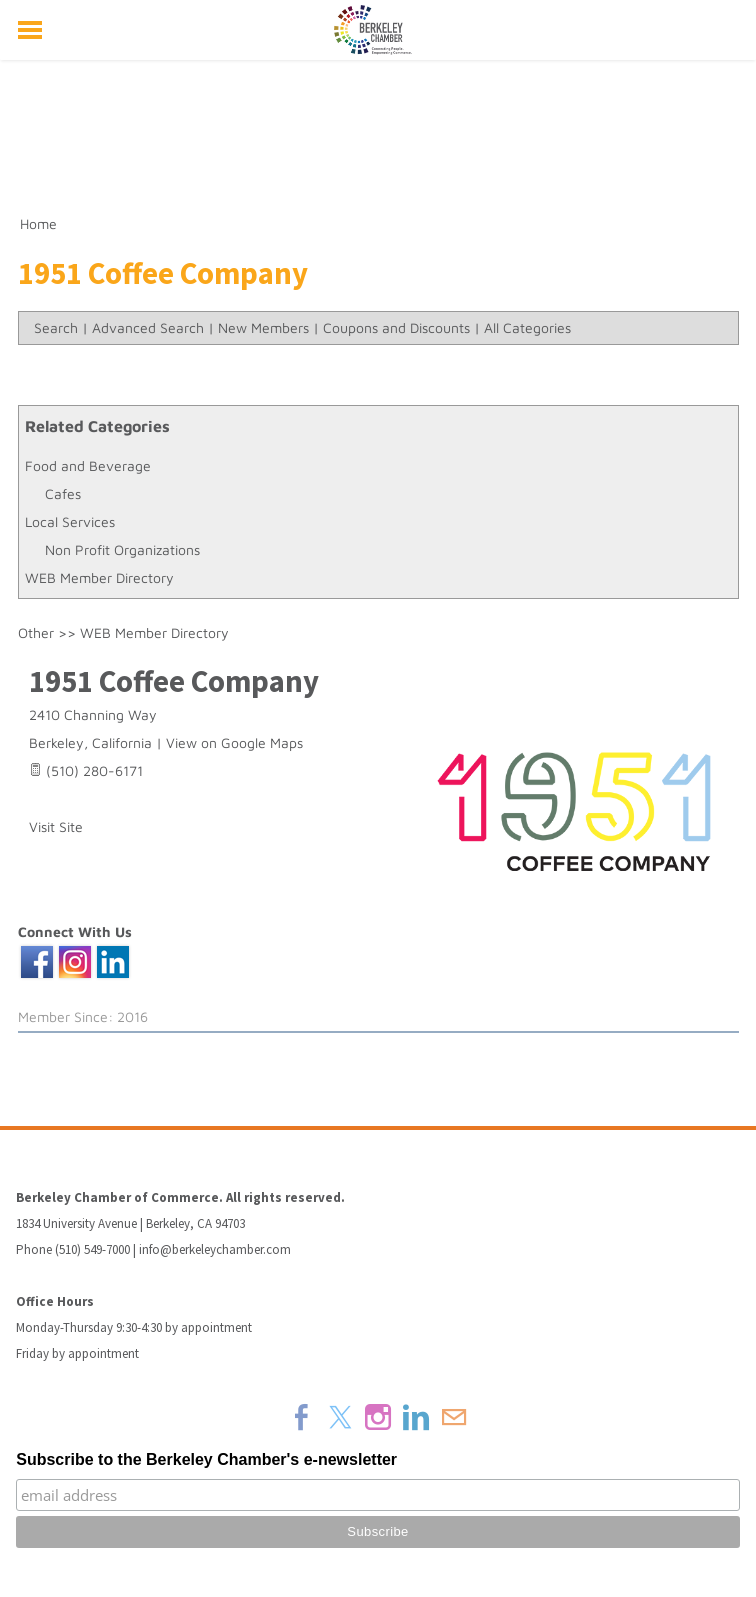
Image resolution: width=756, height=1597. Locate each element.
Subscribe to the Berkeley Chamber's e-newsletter (206, 1459)
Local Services (70, 521)
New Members (263, 327)
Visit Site (56, 826)
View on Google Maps (234, 742)
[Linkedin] (416, 1417)
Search (56, 327)
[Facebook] (302, 1417)
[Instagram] (378, 1417)
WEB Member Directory (99, 577)
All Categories (527, 327)
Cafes (63, 493)
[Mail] (454, 1417)
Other (36, 632)
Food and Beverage (88, 465)
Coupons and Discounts (396, 327)
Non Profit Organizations (122, 549)
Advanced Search (148, 327)
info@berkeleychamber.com (215, 1249)
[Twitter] (340, 1417)
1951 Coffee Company (174, 681)
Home (38, 223)
